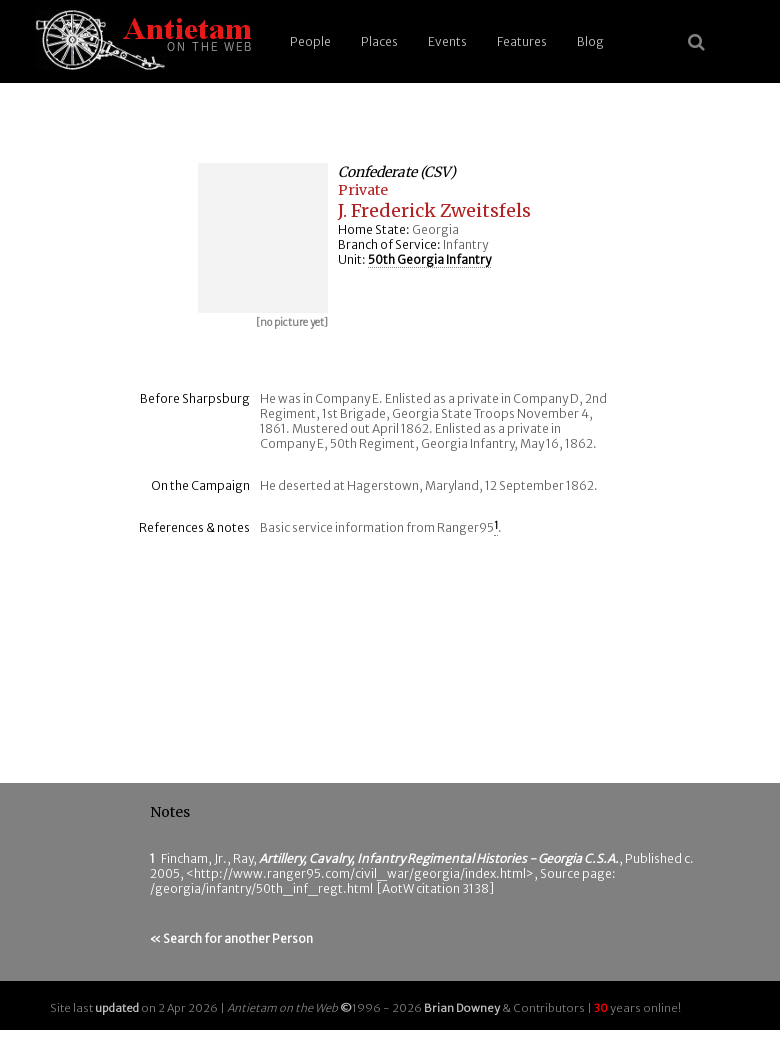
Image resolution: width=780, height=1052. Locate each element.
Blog (590, 41)
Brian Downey (462, 1008)
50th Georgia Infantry (429, 259)
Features (522, 41)
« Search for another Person (231, 938)
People (310, 41)
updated (117, 1008)
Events (447, 41)
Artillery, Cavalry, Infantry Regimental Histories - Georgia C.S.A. (439, 858)
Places (379, 41)
